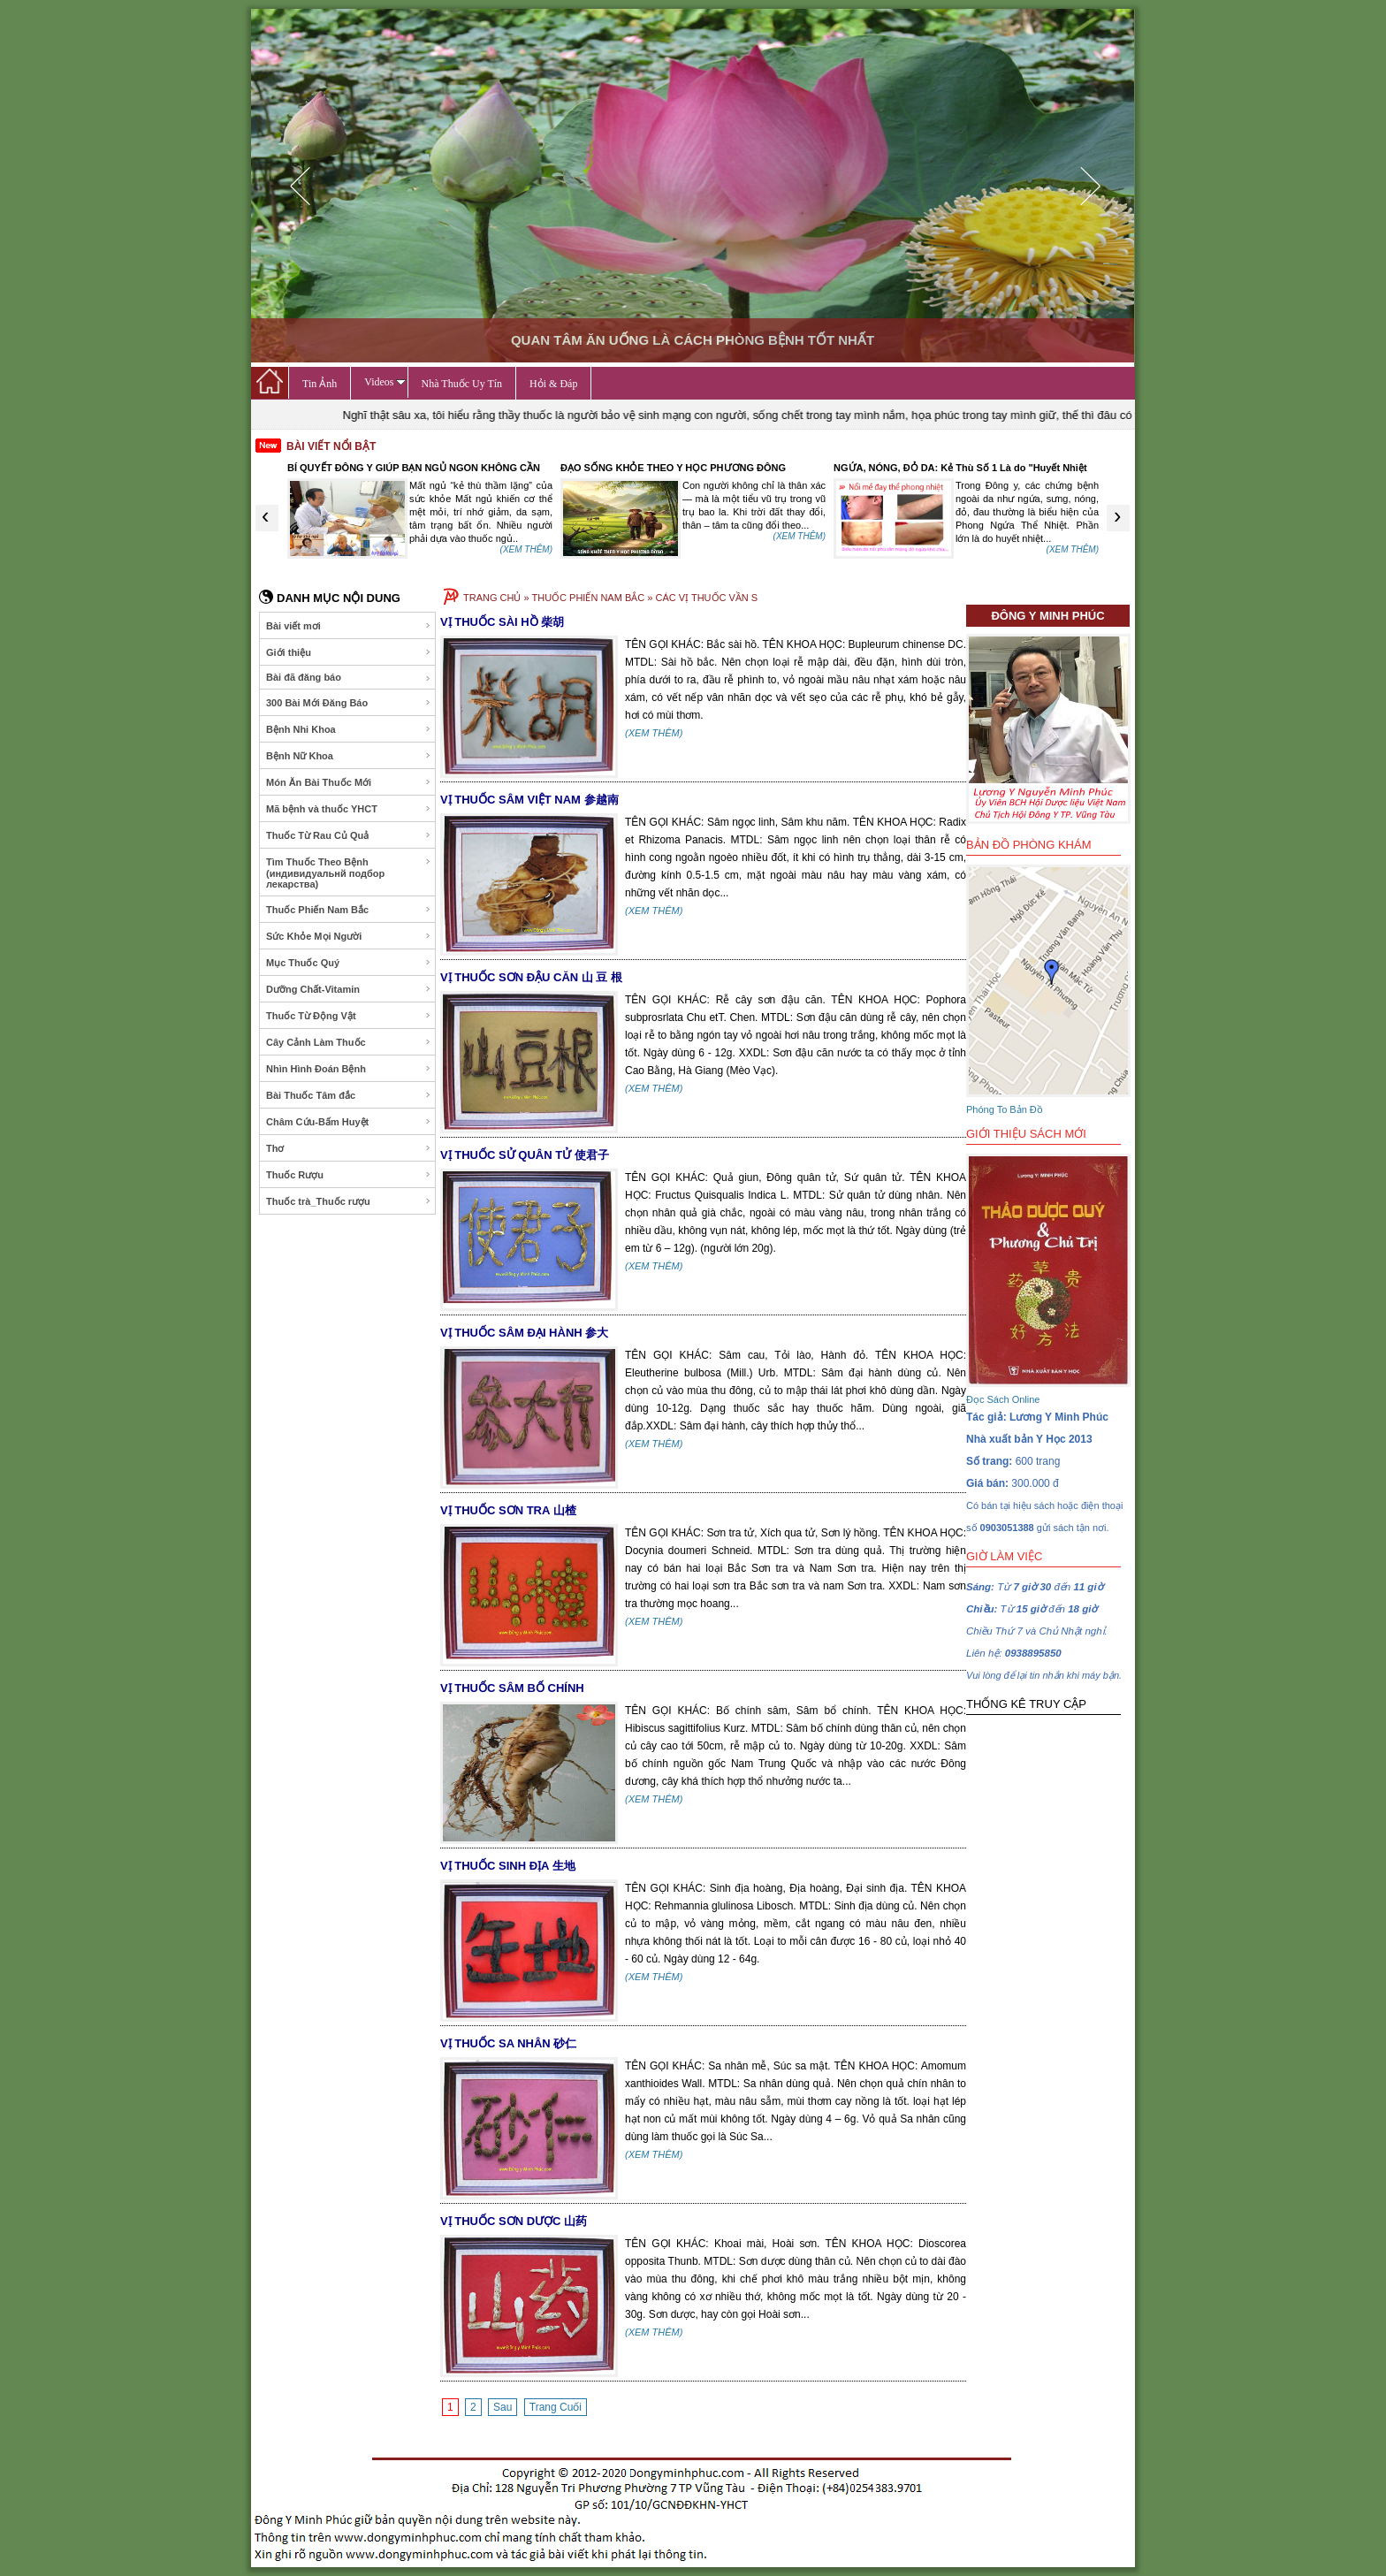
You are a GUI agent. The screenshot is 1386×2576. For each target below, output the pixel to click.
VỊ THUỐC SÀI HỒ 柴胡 (502, 622)
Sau (502, 2407)
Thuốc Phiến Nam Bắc (348, 909)
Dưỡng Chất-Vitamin (348, 989)
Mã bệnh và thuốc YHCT (348, 809)
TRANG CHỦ (492, 597)
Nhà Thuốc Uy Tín (462, 383)
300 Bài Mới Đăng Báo (348, 702)
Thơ (348, 1148)
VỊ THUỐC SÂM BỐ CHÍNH (512, 1688)
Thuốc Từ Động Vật (348, 1015)
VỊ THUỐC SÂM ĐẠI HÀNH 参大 (524, 1332)
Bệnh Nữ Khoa (348, 756)
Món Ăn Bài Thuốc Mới (348, 782)
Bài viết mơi (348, 626)
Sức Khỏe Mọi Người (348, 936)
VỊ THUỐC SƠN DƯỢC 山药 (513, 2221)
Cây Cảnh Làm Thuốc (348, 1042)
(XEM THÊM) (526, 549)
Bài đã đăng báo (348, 677)
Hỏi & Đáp (553, 383)
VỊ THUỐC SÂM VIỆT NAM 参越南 (529, 799)
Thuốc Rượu (348, 1175)
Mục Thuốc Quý (348, 962)
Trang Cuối (555, 2407)
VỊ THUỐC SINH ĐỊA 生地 (507, 1865)
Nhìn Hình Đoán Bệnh (348, 1068)
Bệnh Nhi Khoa (348, 729)
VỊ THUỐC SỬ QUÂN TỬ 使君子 (524, 1155)
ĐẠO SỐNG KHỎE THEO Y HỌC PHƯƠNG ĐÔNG (673, 467)
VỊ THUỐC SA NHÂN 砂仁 (508, 2043)
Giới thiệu (348, 652)
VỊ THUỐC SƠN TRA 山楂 (508, 1510)
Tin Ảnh (319, 383)
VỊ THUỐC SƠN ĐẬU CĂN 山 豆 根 (531, 977)
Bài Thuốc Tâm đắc (348, 1095)
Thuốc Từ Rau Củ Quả (348, 835)
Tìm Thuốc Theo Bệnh (348, 873)
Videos (384, 382)
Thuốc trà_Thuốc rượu (348, 1201)
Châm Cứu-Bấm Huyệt (348, 1122)
